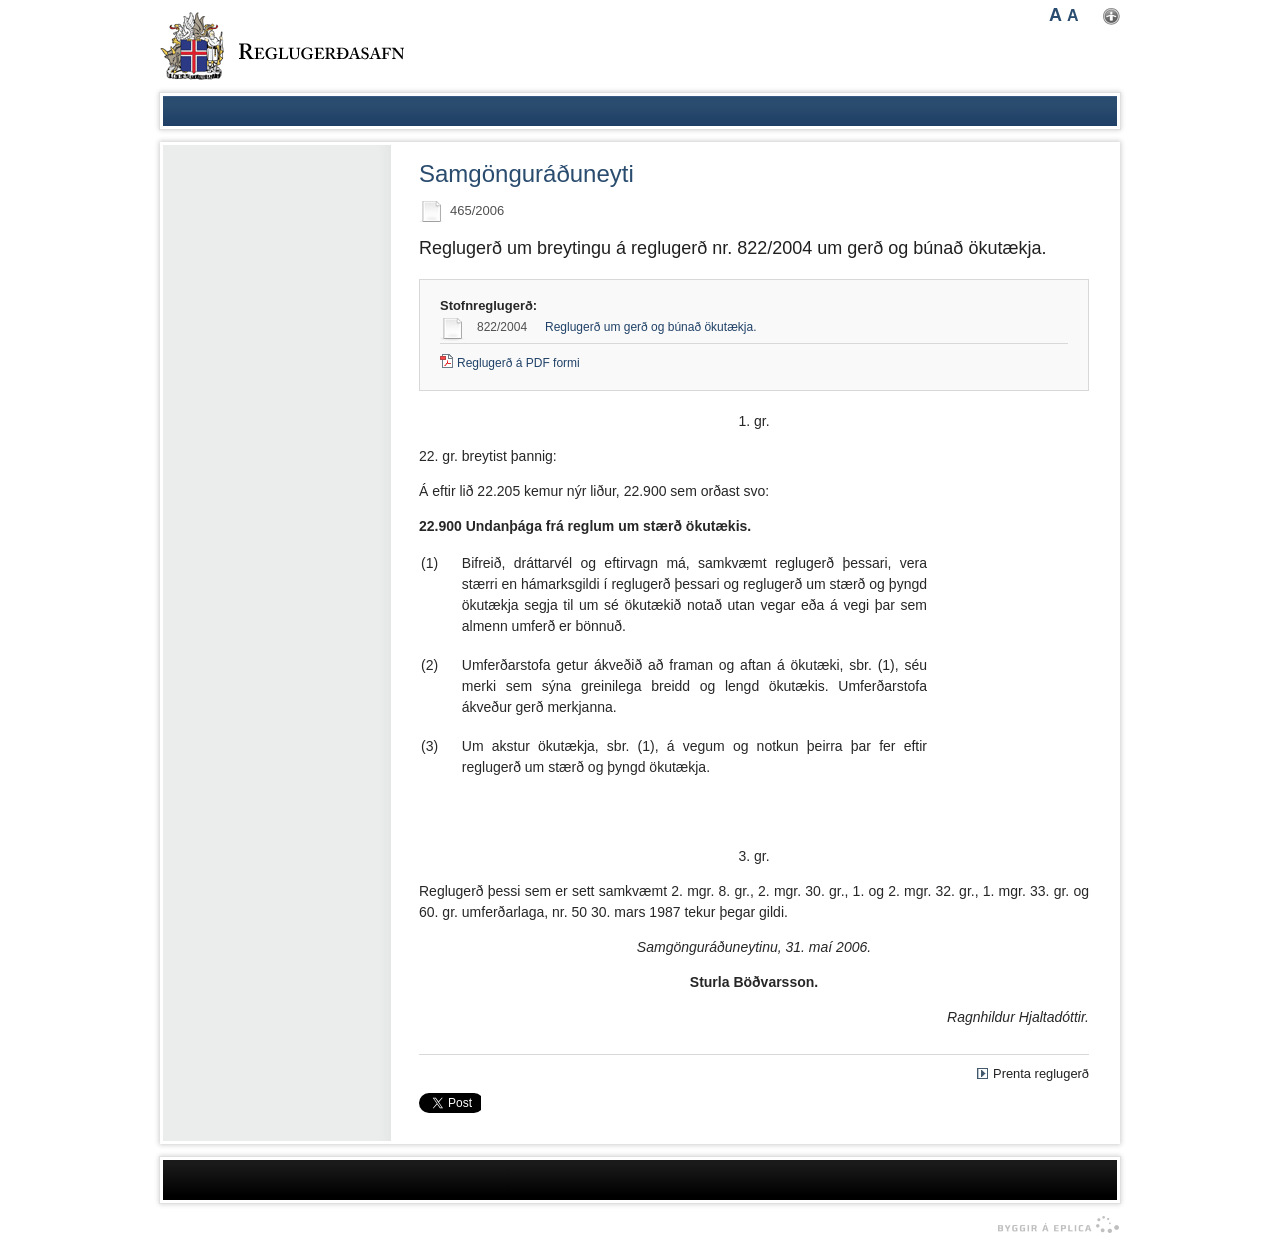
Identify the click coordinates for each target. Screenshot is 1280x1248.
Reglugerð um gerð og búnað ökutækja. (650, 327)
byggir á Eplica (1053, 1225)
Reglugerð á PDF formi (518, 363)
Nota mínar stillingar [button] (1111, 16)
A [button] (1055, 15)
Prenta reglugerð (1041, 1073)
